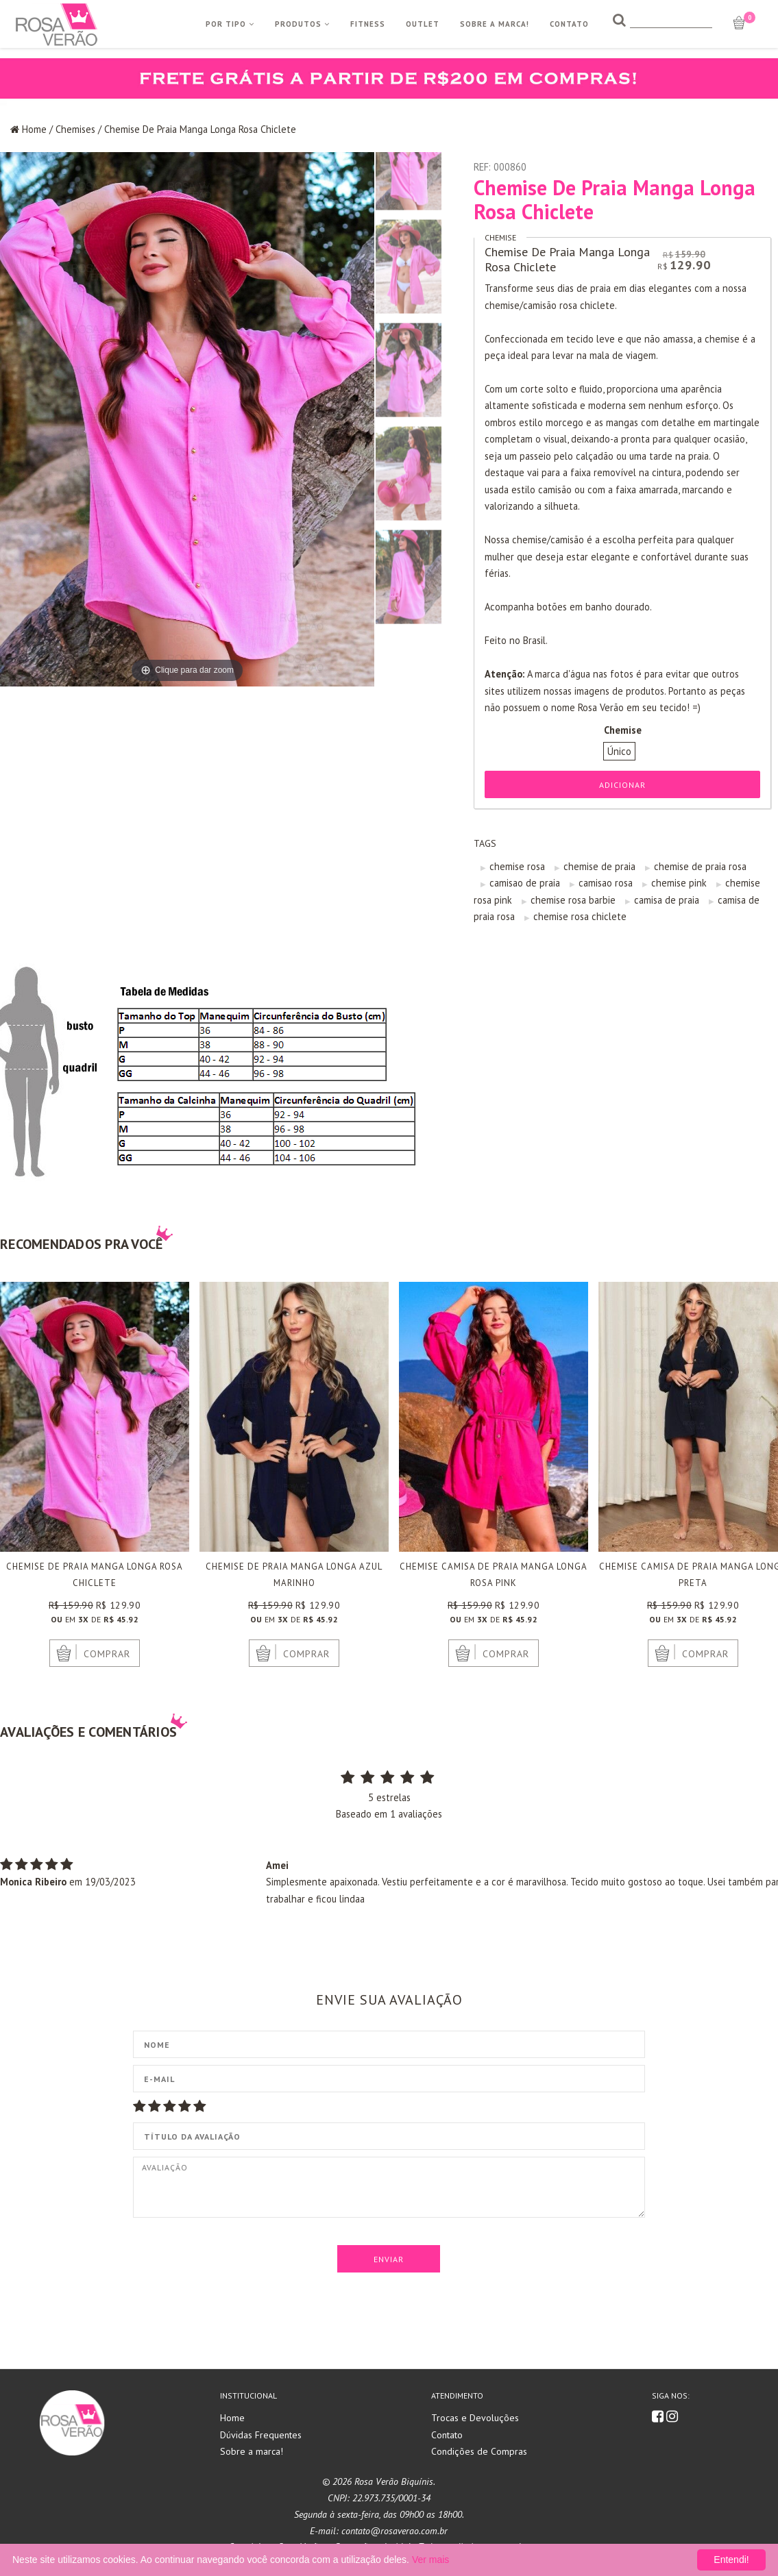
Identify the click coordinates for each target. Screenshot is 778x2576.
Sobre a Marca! (494, 24)
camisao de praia (524, 882)
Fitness (367, 24)
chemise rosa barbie (573, 899)
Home (34, 129)
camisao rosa (606, 882)
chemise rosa (517, 866)
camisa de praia (666, 899)
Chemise (500, 237)
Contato (569, 24)
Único (619, 751)
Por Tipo (230, 24)
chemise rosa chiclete (580, 916)
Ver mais (430, 2559)
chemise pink (679, 882)
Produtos (302, 24)
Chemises (75, 129)
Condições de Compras (479, 2451)
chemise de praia (599, 866)
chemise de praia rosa (700, 866)
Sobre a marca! (251, 2451)
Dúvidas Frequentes (261, 2435)
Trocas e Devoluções (475, 2418)
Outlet (422, 24)
